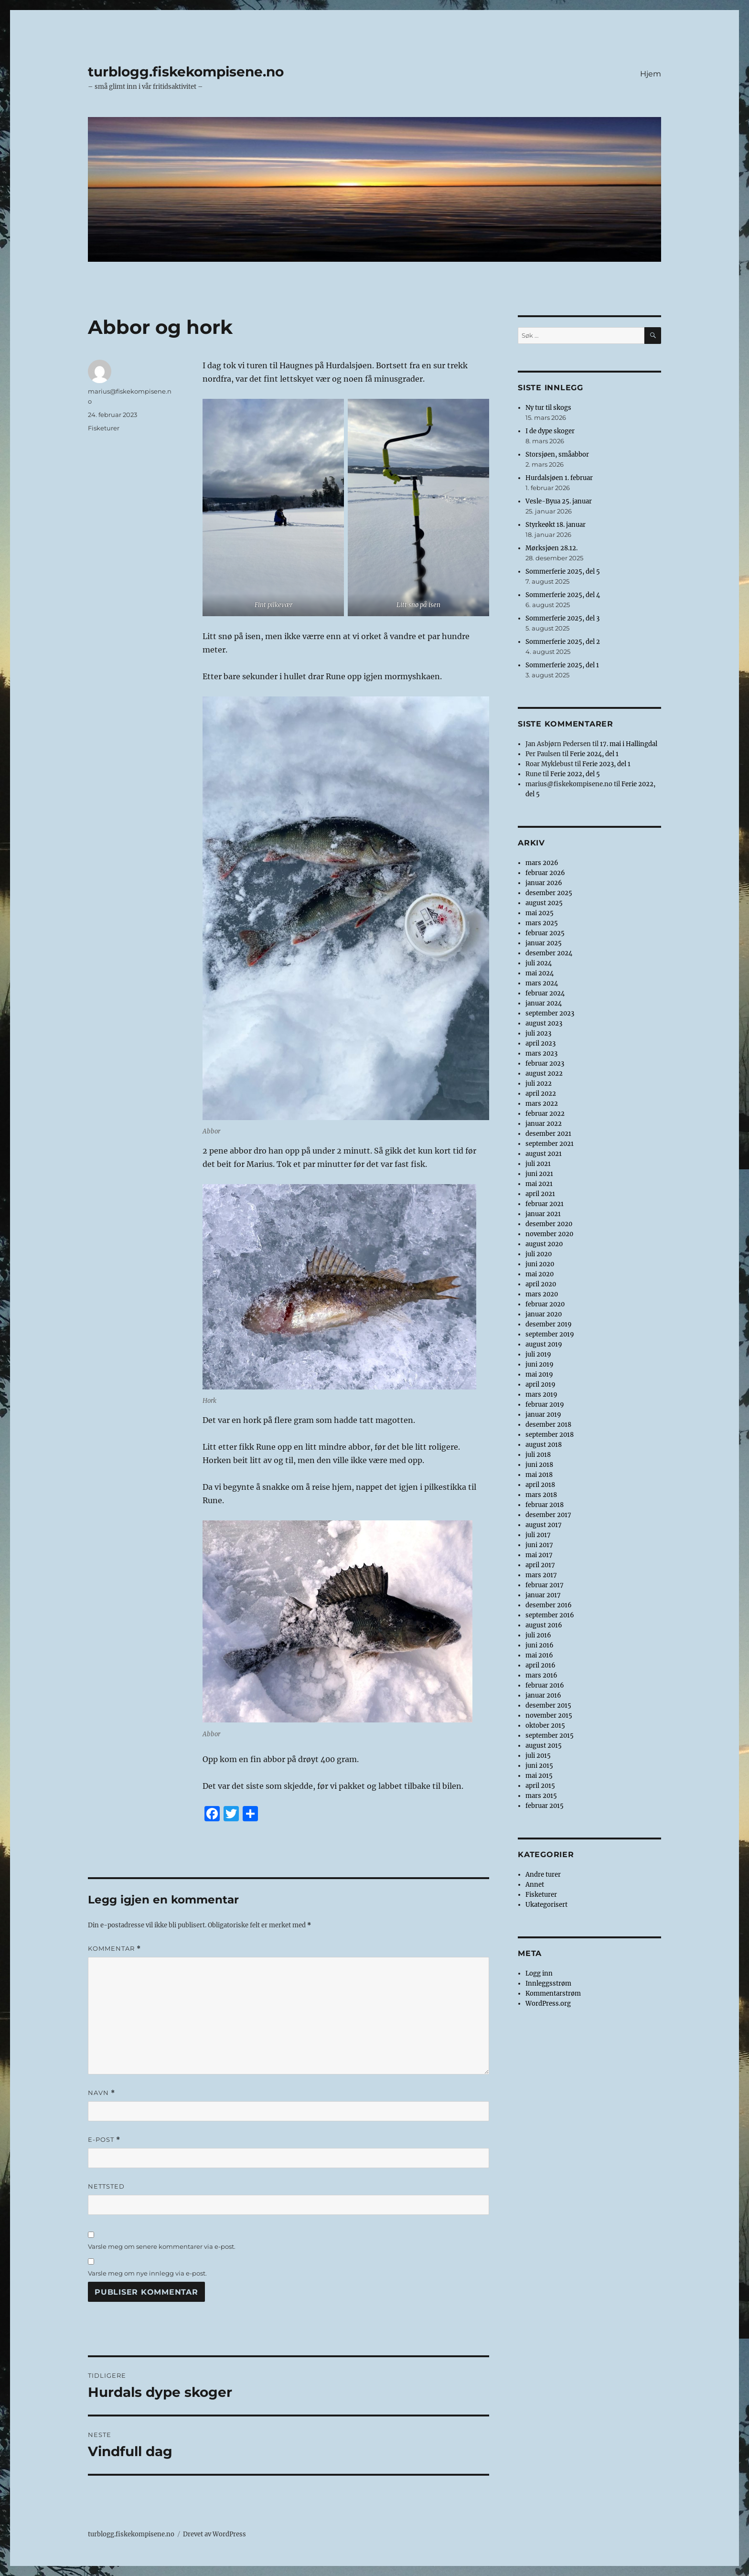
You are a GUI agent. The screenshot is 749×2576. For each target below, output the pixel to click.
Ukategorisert (546, 1905)
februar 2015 (544, 1806)
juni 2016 (539, 1645)
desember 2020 (548, 1224)
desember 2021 (548, 1134)
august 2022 (544, 1073)
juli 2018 (538, 1455)
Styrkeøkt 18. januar (555, 525)
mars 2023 (541, 1053)
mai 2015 (539, 1776)
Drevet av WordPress (214, 2534)
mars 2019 (541, 1394)
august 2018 (543, 1445)
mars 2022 (541, 1104)
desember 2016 (548, 1605)
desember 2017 (548, 1515)
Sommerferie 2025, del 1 (562, 665)
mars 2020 (541, 1294)
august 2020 (544, 1244)
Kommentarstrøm (553, 1993)
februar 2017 (544, 1585)
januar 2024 (543, 1003)
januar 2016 (543, 1695)
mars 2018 (541, 1495)
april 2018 (540, 1485)
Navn (101, 2093)
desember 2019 (548, 1324)
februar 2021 (544, 1204)
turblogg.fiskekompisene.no (186, 72)
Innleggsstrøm (548, 1983)
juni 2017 (539, 1545)
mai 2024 (539, 973)
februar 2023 (544, 1063)
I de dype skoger (550, 431)
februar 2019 (544, 1404)
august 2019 (543, 1344)
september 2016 (549, 1615)
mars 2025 (541, 923)
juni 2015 (539, 1766)
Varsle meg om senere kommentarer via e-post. (161, 2246)
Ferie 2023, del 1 (606, 764)
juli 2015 (538, 1756)
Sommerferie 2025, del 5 (562, 571)
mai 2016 (539, 1655)
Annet (534, 1885)
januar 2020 (543, 1314)
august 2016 (543, 1625)
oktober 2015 (545, 1725)
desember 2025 (548, 893)
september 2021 (549, 1144)
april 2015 (540, 1786)
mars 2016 (541, 1675)
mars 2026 (541, 863)
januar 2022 (543, 1124)
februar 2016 (544, 1685)
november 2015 (548, 1715)
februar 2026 (545, 873)
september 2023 (549, 1013)
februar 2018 (544, 1505)
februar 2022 (545, 1114)
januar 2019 (543, 1415)
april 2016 (540, 1665)
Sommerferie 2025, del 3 (562, 618)
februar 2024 (545, 993)
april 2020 (540, 1284)
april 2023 (540, 1043)
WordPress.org (548, 2003)
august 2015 (543, 1746)
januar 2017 (543, 1595)
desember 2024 (548, 953)
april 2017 (540, 1565)
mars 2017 (541, 1575)
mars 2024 (541, 983)
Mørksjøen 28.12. (551, 548)
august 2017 (543, 1525)
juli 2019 (538, 1354)
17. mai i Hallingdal (628, 744)
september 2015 (549, 1736)
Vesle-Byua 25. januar (558, 501)
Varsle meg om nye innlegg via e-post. (147, 2273)
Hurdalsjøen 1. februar (559, 478)
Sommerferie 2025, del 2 (562, 642)
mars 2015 (541, 1796)
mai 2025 (539, 913)
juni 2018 (539, 1465)
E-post (104, 2140)
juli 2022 (538, 1084)
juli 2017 (538, 1535)
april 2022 (540, 1094)
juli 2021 (538, 1164)
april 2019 (540, 1384)
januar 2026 (543, 883)
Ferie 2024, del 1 (594, 754)
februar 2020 (545, 1304)
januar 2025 (543, 943)
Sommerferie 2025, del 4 (562, 595)
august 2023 (543, 1023)
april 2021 (540, 1194)
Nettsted (106, 2186)
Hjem (650, 73)
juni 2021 (539, 1174)
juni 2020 (539, 1264)
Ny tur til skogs (548, 408)
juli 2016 (538, 1635)
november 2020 (549, 1234)
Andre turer (543, 1875)
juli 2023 (538, 1033)
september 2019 (549, 1334)
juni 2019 (539, 1364)
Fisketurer (103, 428)
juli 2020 (538, 1254)
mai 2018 (539, 1475)
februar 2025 (545, 933)
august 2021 (543, 1154)
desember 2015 (548, 1705)
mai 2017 (539, 1555)
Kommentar (114, 1949)
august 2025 (544, 903)
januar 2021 (543, 1214)
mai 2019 (539, 1374)
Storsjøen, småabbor (557, 454)
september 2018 (549, 1435)
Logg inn (539, 1973)
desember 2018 (548, 1425)
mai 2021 (539, 1184)
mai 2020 (539, 1274)
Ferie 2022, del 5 (575, 774)
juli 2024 (538, 963)
